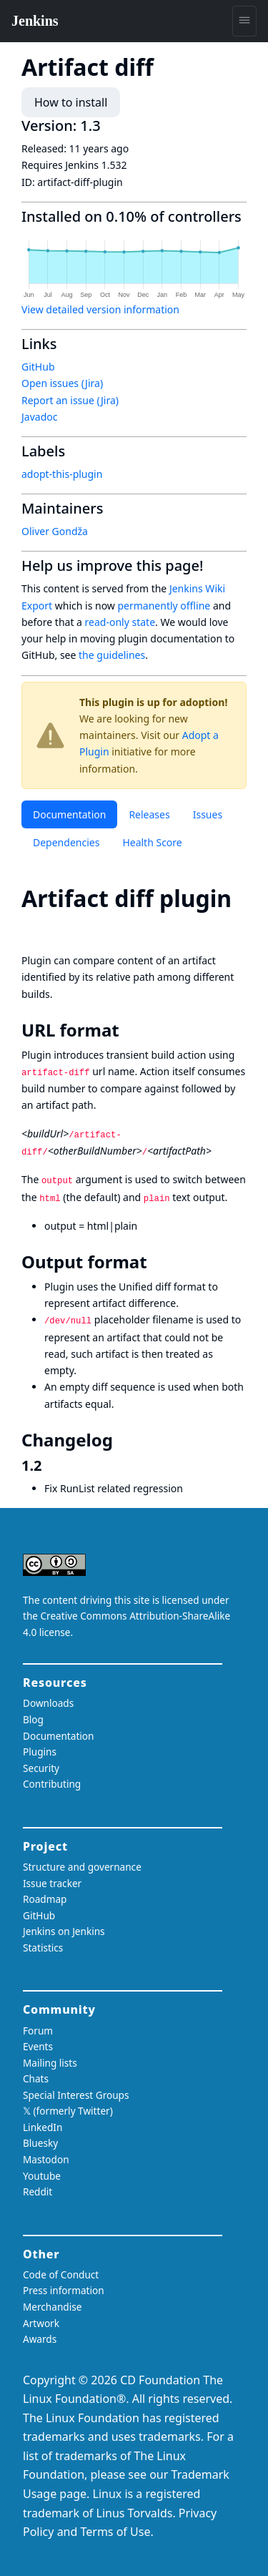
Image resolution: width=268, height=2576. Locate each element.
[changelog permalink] (123, 1440)
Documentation (69, 814)
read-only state (120, 622)
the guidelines (112, 655)
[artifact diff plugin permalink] (34, 927)
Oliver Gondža (54, 531)
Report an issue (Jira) (70, 400)
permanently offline (163, 605)
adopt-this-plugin (61, 474)
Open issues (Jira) (62, 383)
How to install (70, 102)
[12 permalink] (50, 1465)
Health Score (152, 842)
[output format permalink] (157, 1262)
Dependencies (66, 842)
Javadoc (39, 416)
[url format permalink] (129, 1030)
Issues (207, 814)
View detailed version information (100, 309)
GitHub (38, 366)
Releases (149, 814)
